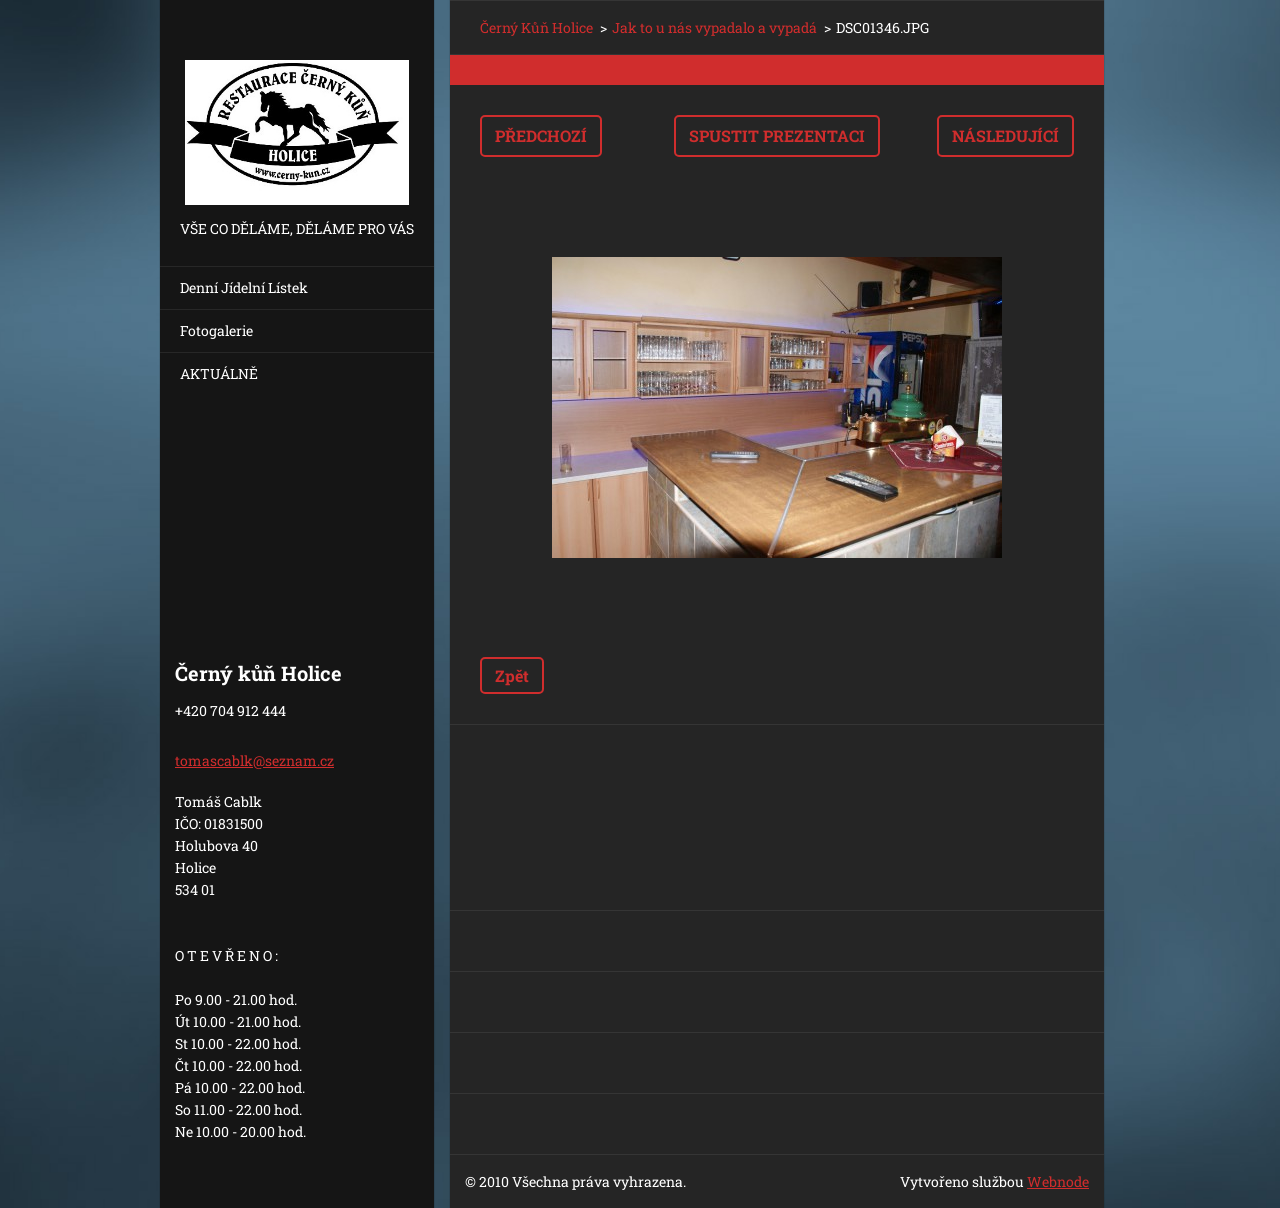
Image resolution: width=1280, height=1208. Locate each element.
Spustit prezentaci (777, 135)
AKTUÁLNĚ (219, 373)
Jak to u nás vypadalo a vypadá (714, 27)
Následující (1005, 135)
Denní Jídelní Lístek (244, 287)
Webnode (1058, 1181)
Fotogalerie (216, 330)
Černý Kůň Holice (536, 27)
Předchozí (541, 135)
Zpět (512, 675)
